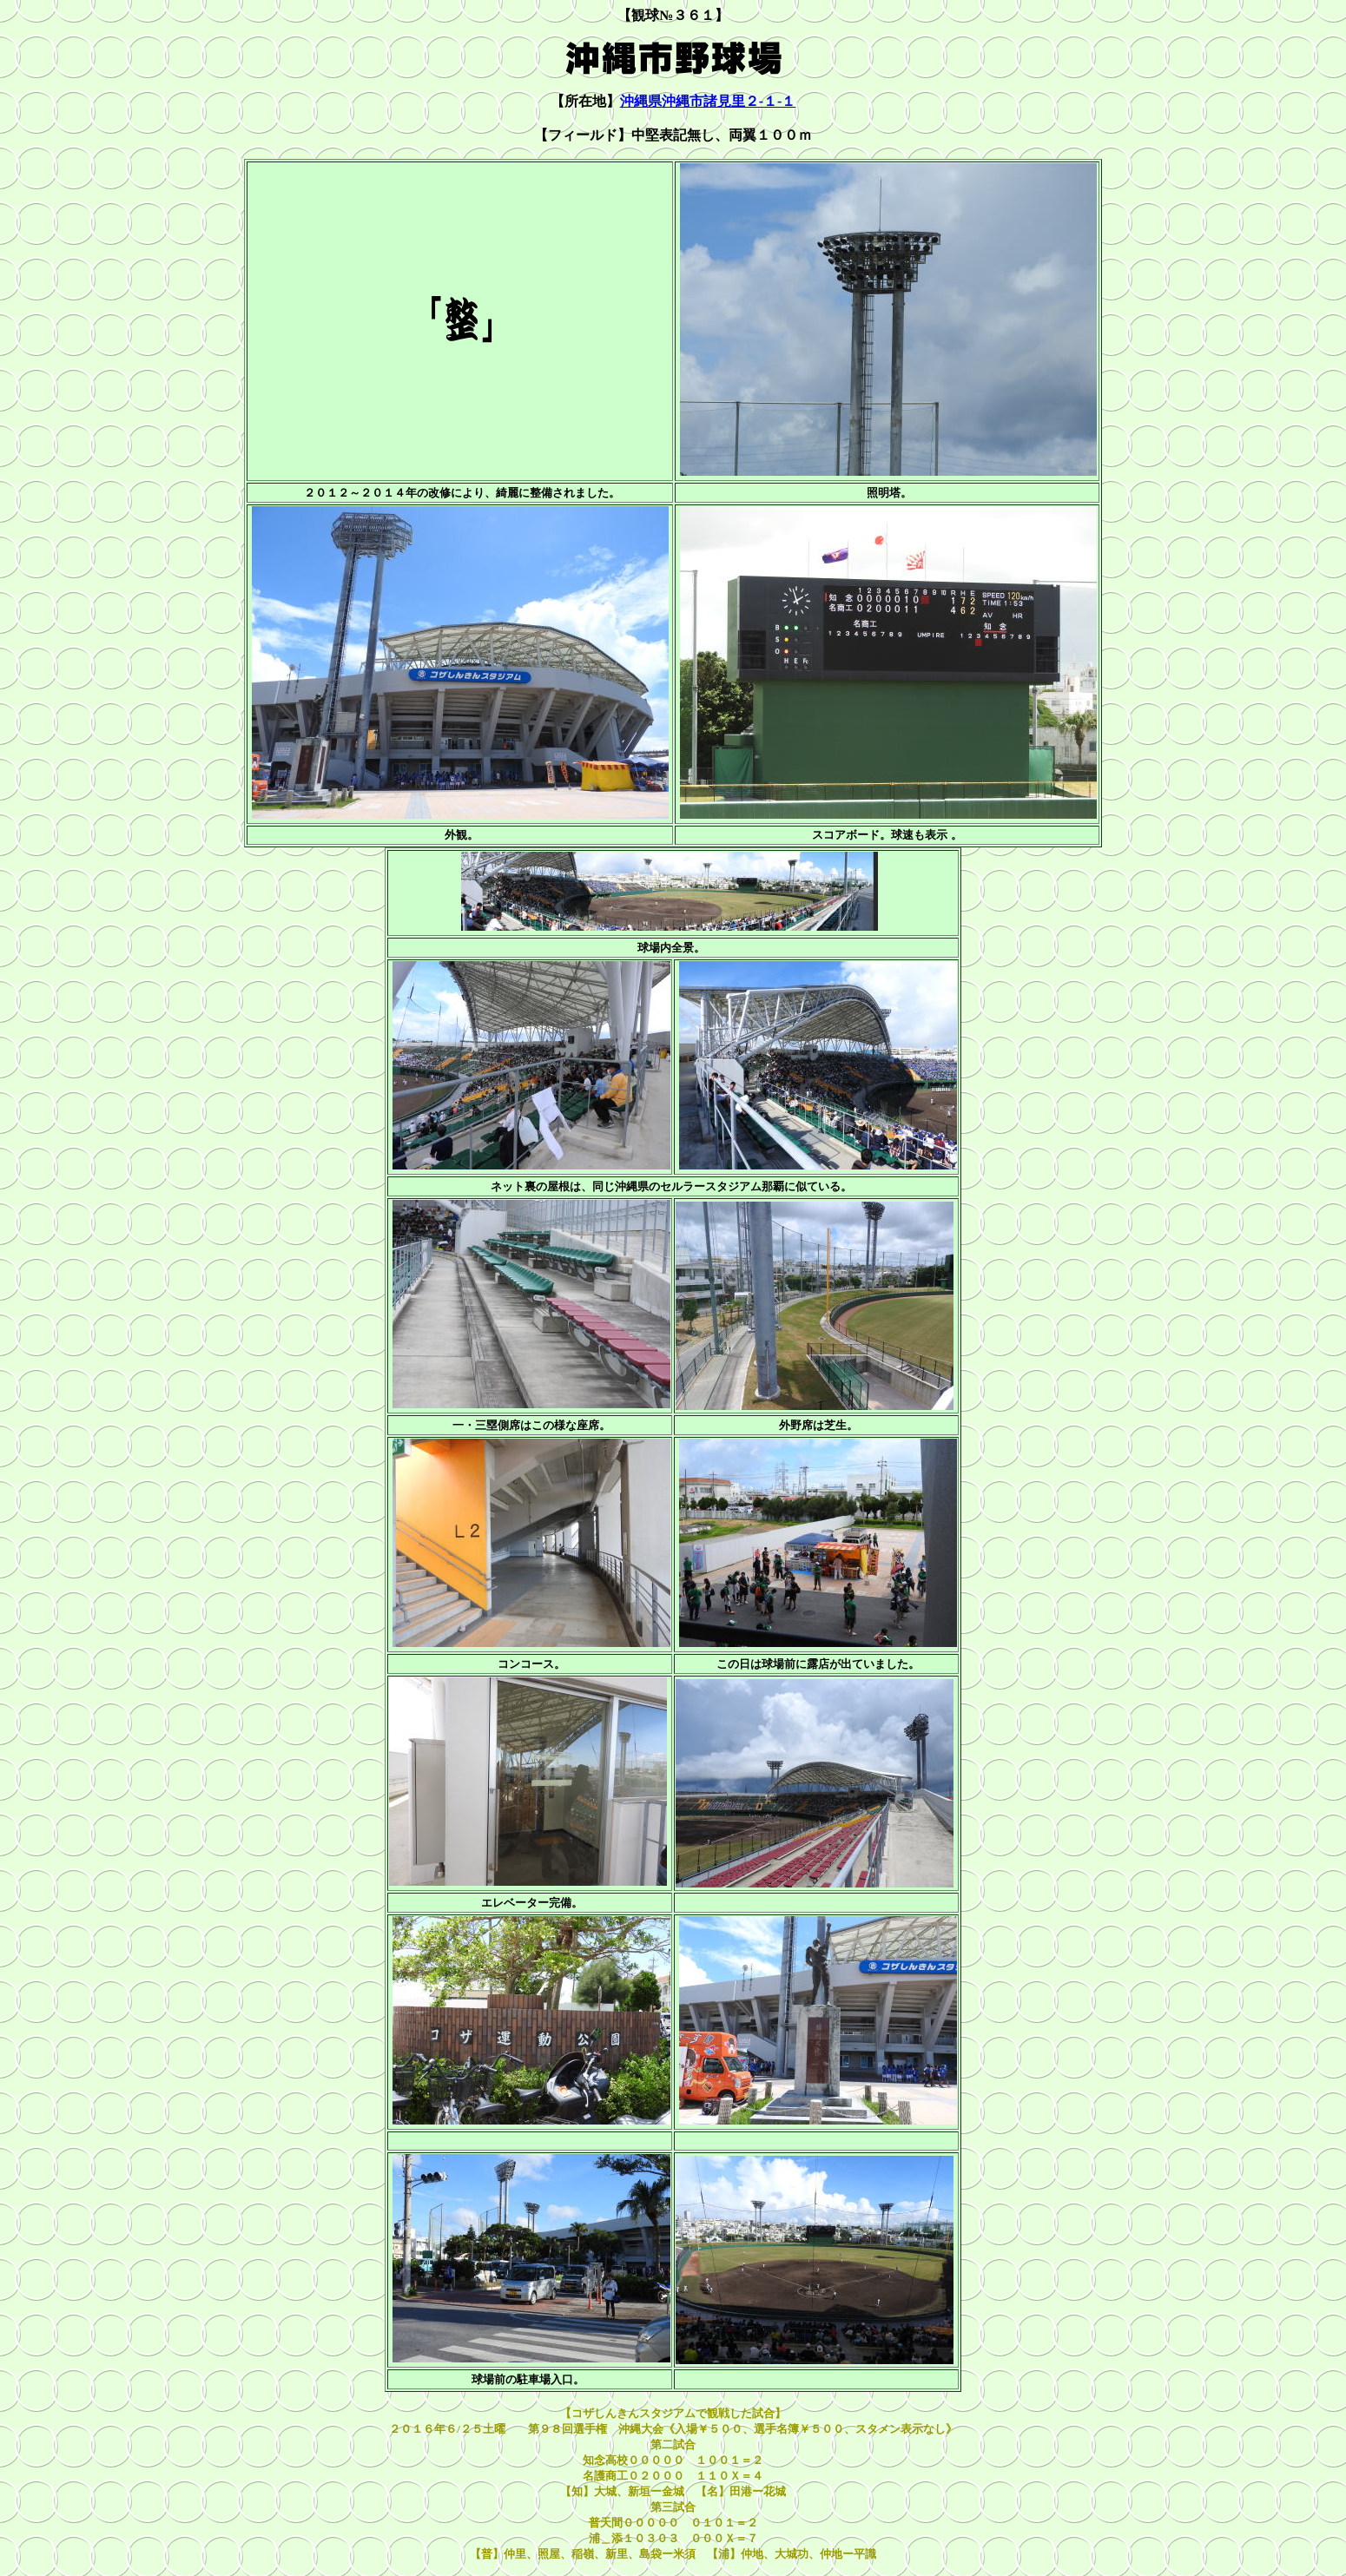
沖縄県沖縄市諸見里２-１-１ (708, 101)
